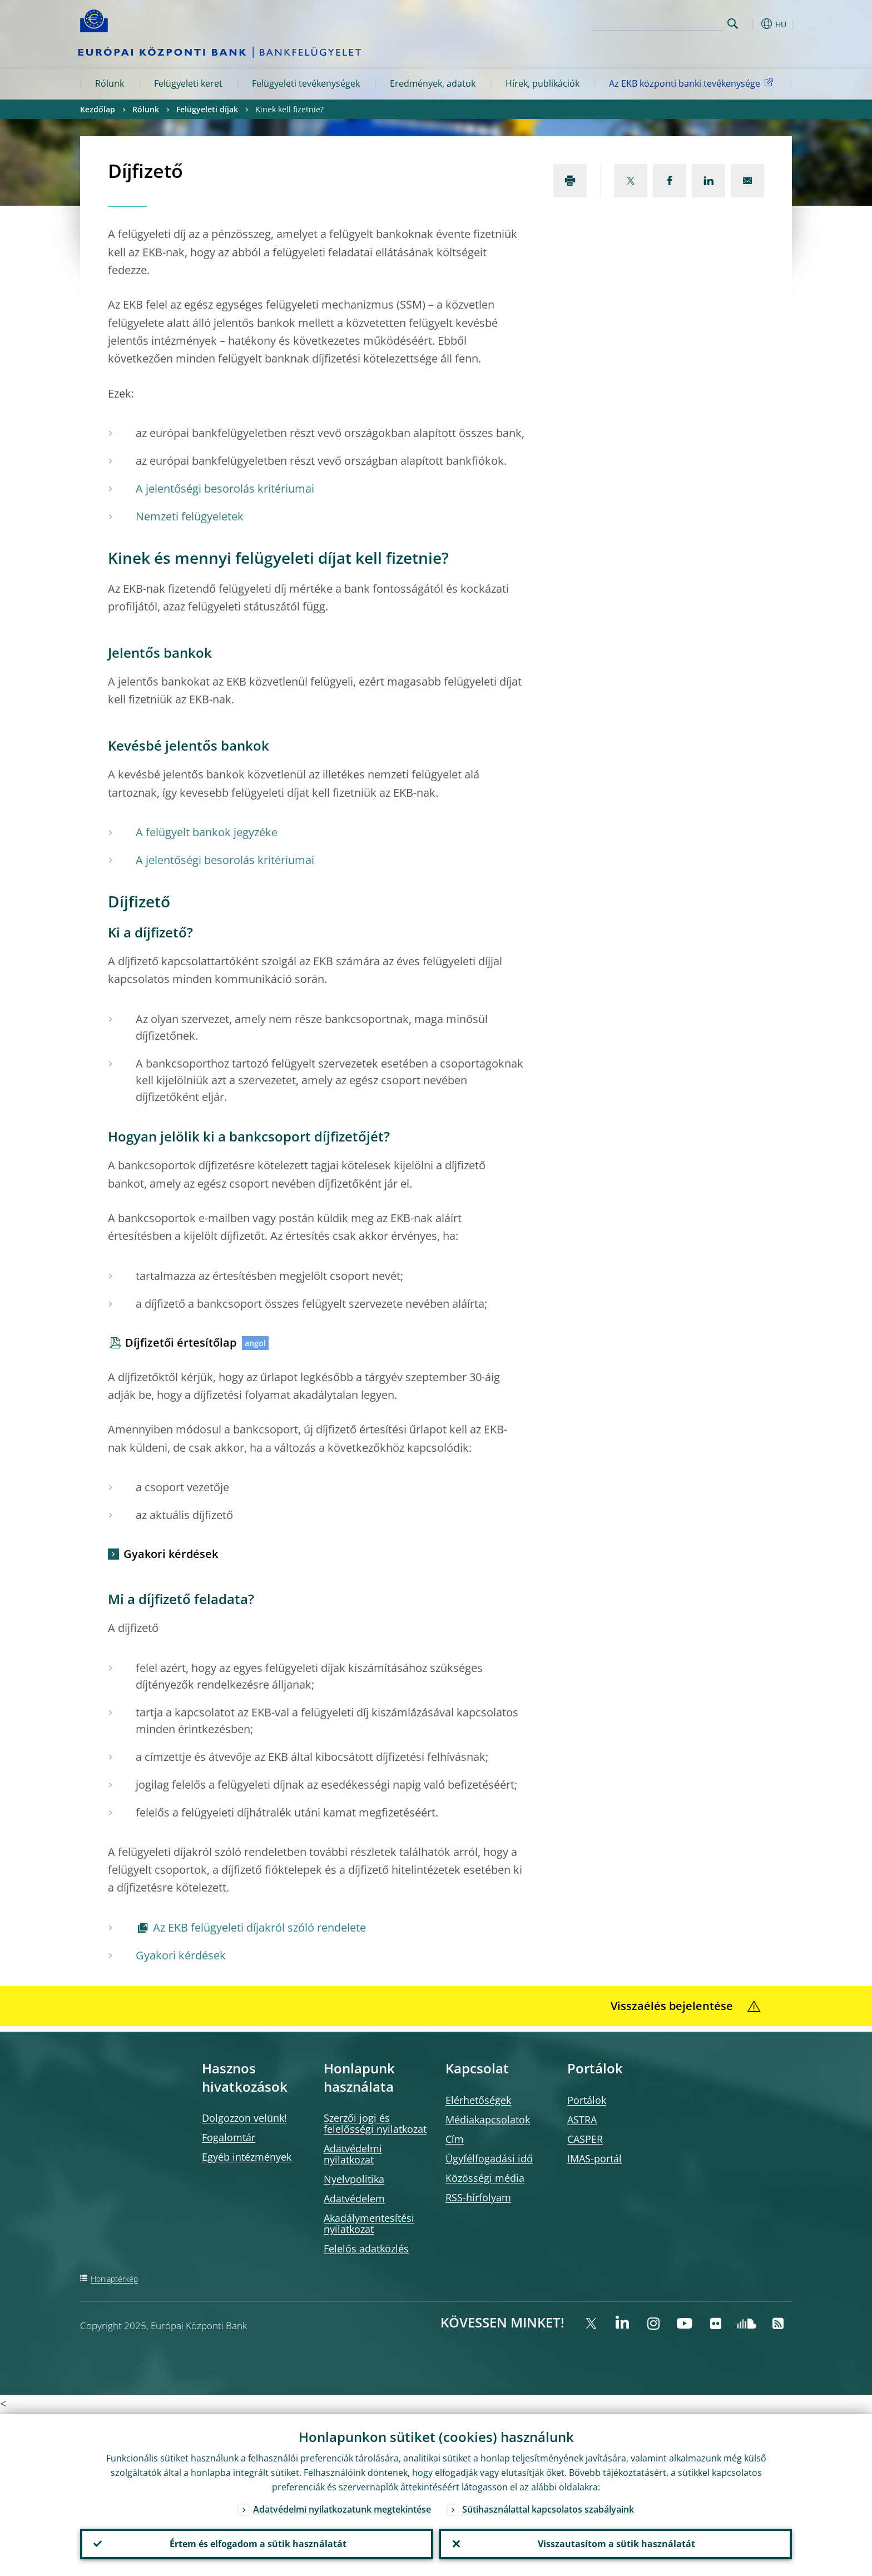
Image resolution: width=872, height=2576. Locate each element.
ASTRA (582, 2119)
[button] (753, 23)
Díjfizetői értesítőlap (180, 1342)
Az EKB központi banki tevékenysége (693, 83)
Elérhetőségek (478, 2100)
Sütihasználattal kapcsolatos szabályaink (548, 2507)
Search (733, 23)
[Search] (668, 22)
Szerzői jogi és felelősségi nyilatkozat (375, 2123)
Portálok (586, 2100)
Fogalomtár (228, 2137)
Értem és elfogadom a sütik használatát (257, 2543)
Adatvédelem (354, 2198)
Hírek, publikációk (542, 83)
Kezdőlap (97, 109)
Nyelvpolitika (354, 2179)
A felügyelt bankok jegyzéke (207, 832)
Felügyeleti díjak (207, 109)
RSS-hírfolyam (478, 2197)
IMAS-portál (594, 2158)
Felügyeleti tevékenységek (306, 83)
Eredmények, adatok (432, 83)
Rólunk (109, 83)
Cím (454, 2139)
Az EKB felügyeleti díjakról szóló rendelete (259, 1927)
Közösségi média (484, 2178)
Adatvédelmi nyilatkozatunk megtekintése (342, 2507)
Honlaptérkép (114, 2279)
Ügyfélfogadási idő (489, 2158)
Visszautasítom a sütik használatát (615, 2543)
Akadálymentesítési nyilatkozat (369, 2223)
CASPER (585, 2139)
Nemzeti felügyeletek (190, 516)
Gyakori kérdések (170, 1553)
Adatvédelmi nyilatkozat (353, 2154)
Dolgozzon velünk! (244, 2118)
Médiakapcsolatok (487, 2119)
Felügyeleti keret (188, 83)
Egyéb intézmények (246, 2156)
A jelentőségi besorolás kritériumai (225, 488)
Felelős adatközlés (366, 2248)
